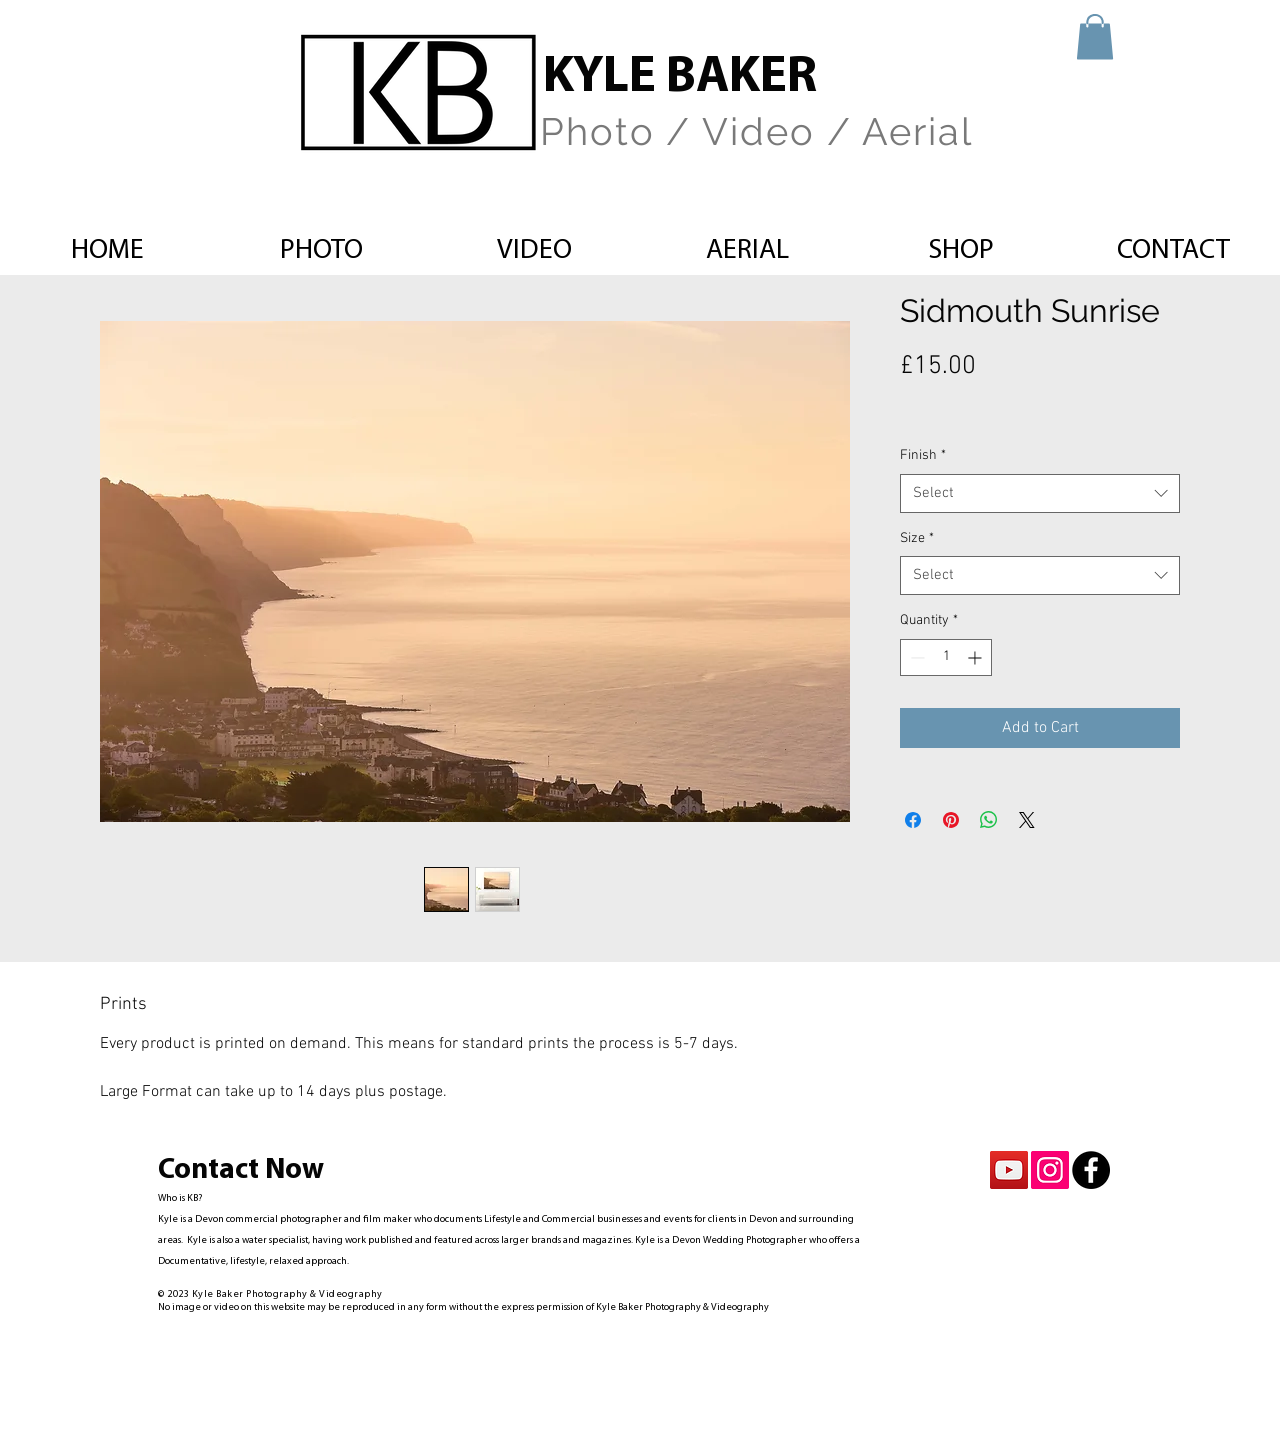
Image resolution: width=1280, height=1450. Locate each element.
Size (917, 538)
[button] (1095, 36)
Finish (923, 455)
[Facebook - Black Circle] (1091, 1170)
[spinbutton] (946, 657)
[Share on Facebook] (913, 820)
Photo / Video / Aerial (756, 131)
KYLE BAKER (680, 78)
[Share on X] (1027, 820)
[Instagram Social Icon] (1050, 1170)
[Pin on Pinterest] (951, 820)
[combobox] (1040, 493)
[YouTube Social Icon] (1009, 1170)
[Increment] (976, 657)
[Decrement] (915, 657)
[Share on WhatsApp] (989, 820)
